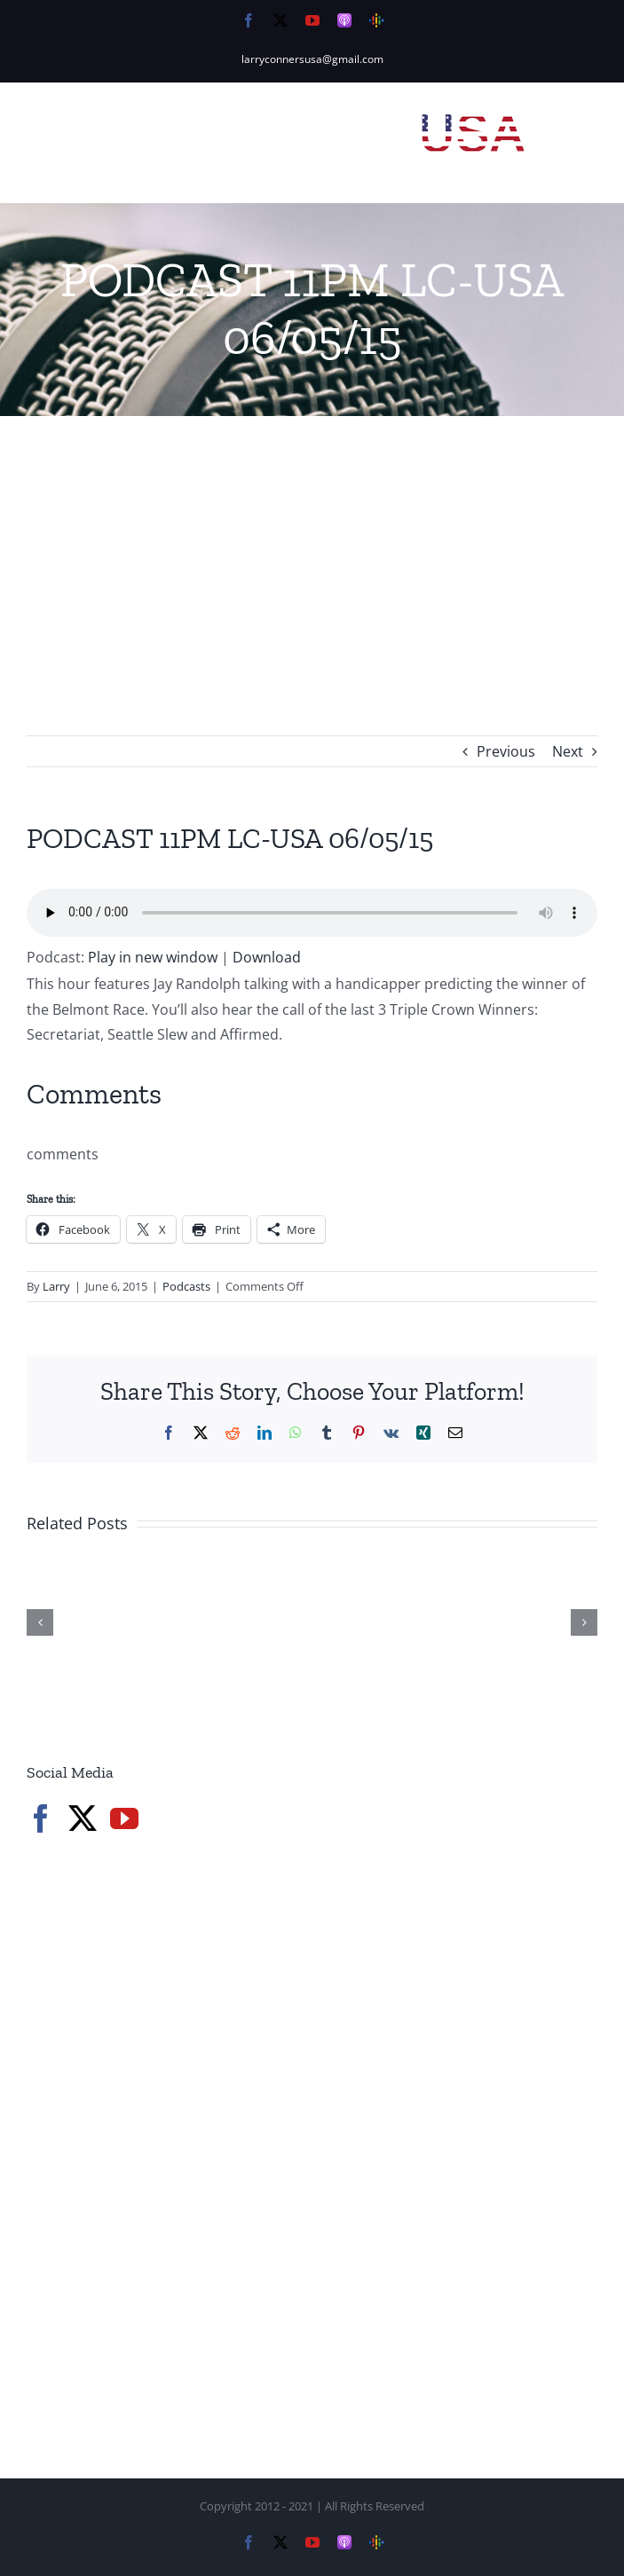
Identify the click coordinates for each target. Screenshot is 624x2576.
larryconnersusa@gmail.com (312, 59)
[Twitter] (82, 1818)
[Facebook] (41, 1818)
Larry (56, 1286)
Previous (506, 751)
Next (567, 751)
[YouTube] (124, 1818)
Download (267, 957)
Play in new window (152, 957)
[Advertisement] (312, 549)
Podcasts (186, 1286)
